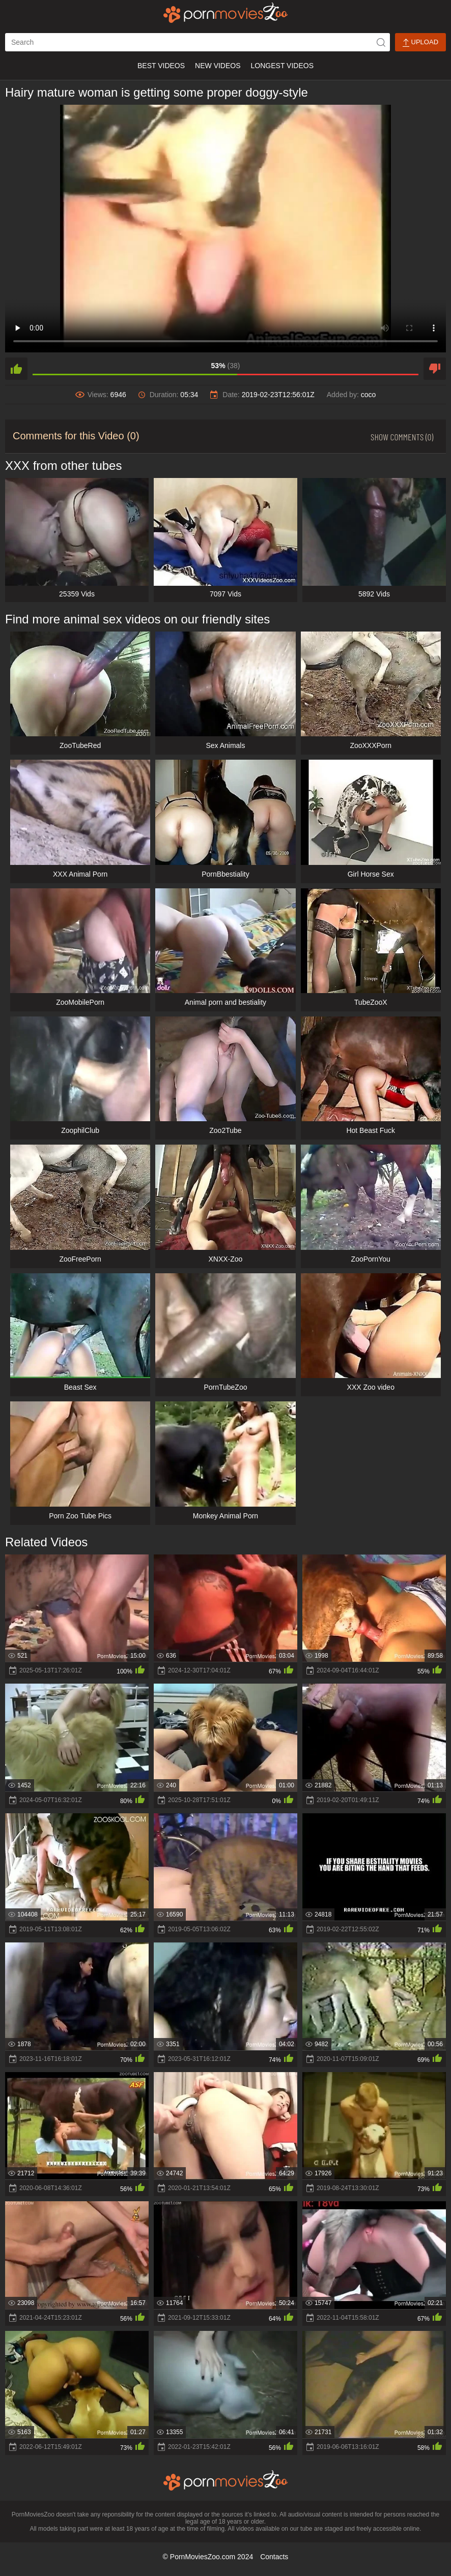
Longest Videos (282, 66)
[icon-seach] (381, 42)
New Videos (217, 66)
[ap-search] (197, 42)
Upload (420, 42)
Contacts (274, 2557)
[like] (16, 368)
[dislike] (435, 368)
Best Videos (161, 66)
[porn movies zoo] (225, 13)
